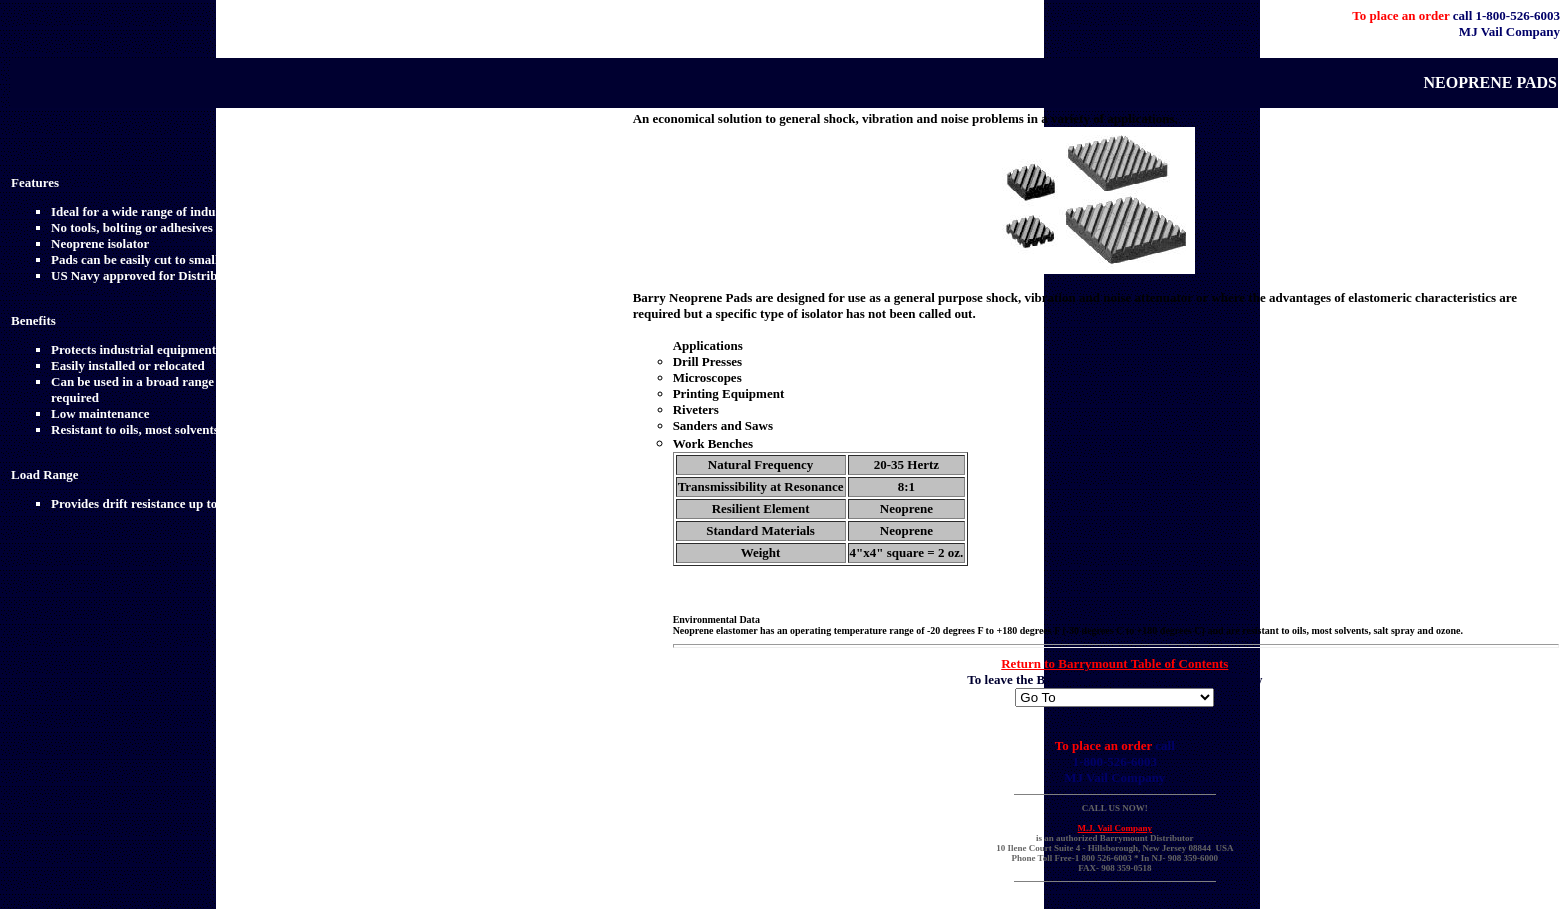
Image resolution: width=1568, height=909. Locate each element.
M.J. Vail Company (1115, 828)
